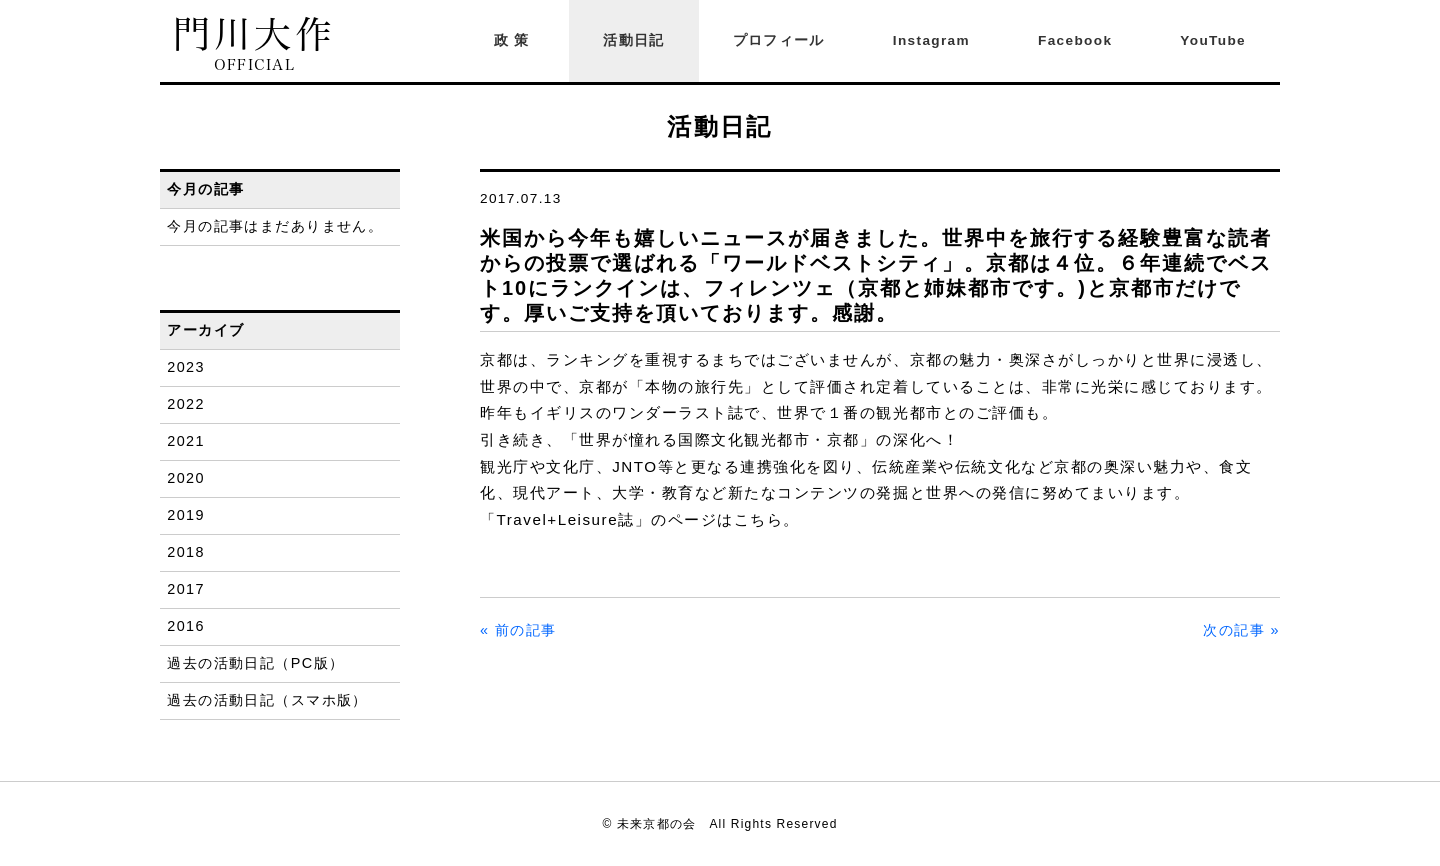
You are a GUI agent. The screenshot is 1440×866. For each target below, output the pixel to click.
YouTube (1213, 40)
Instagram (931, 40)
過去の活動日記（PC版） (255, 663)
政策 (515, 40)
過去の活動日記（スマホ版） (267, 700)
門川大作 (254, 44)
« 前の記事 (518, 630)
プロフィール (779, 40)
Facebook (1075, 40)
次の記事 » (1241, 630)
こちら (759, 519)
